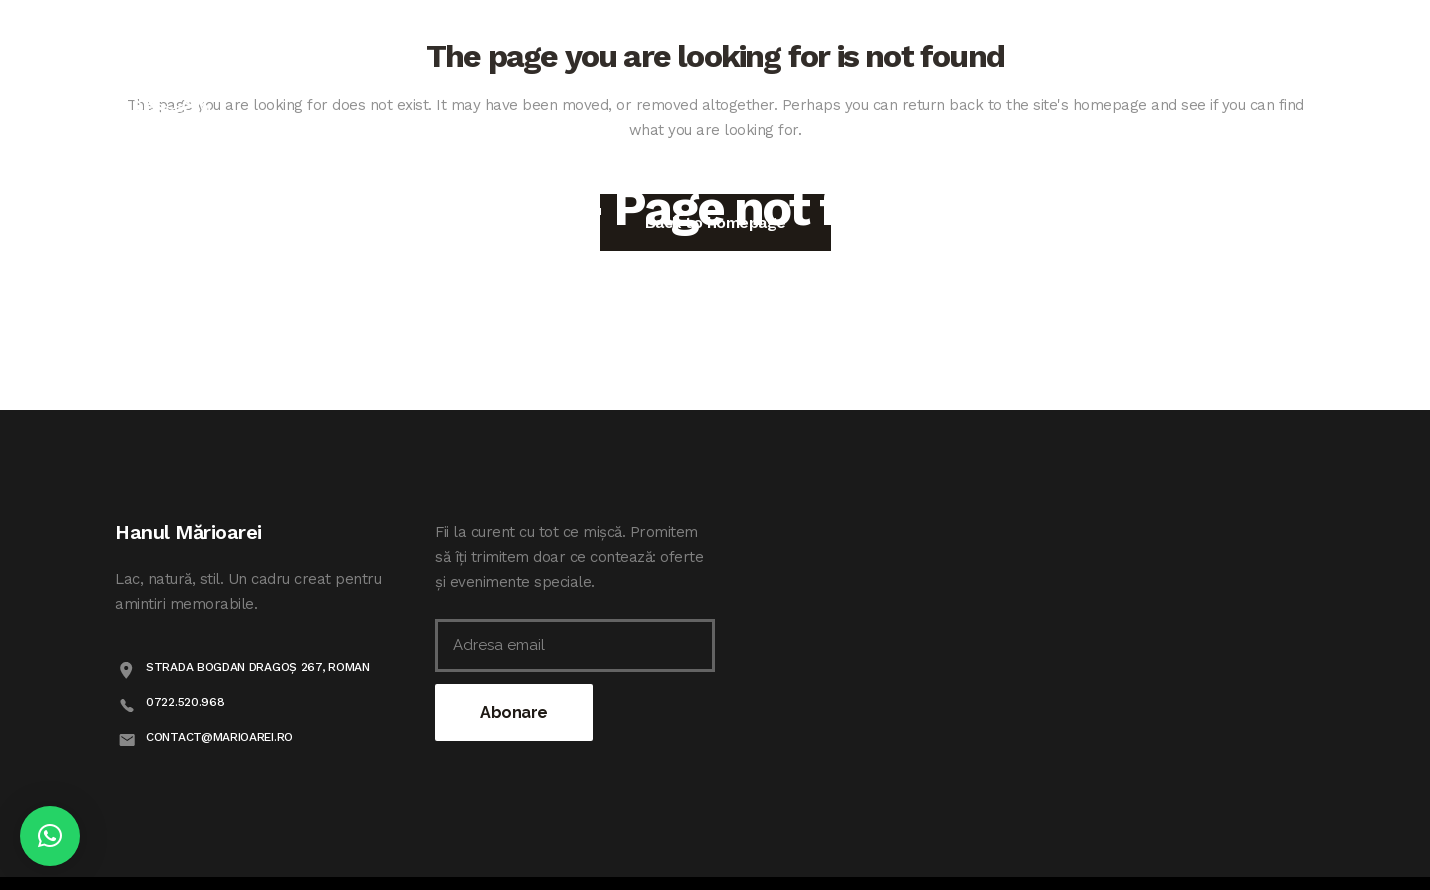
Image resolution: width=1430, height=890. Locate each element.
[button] (50, 836)
